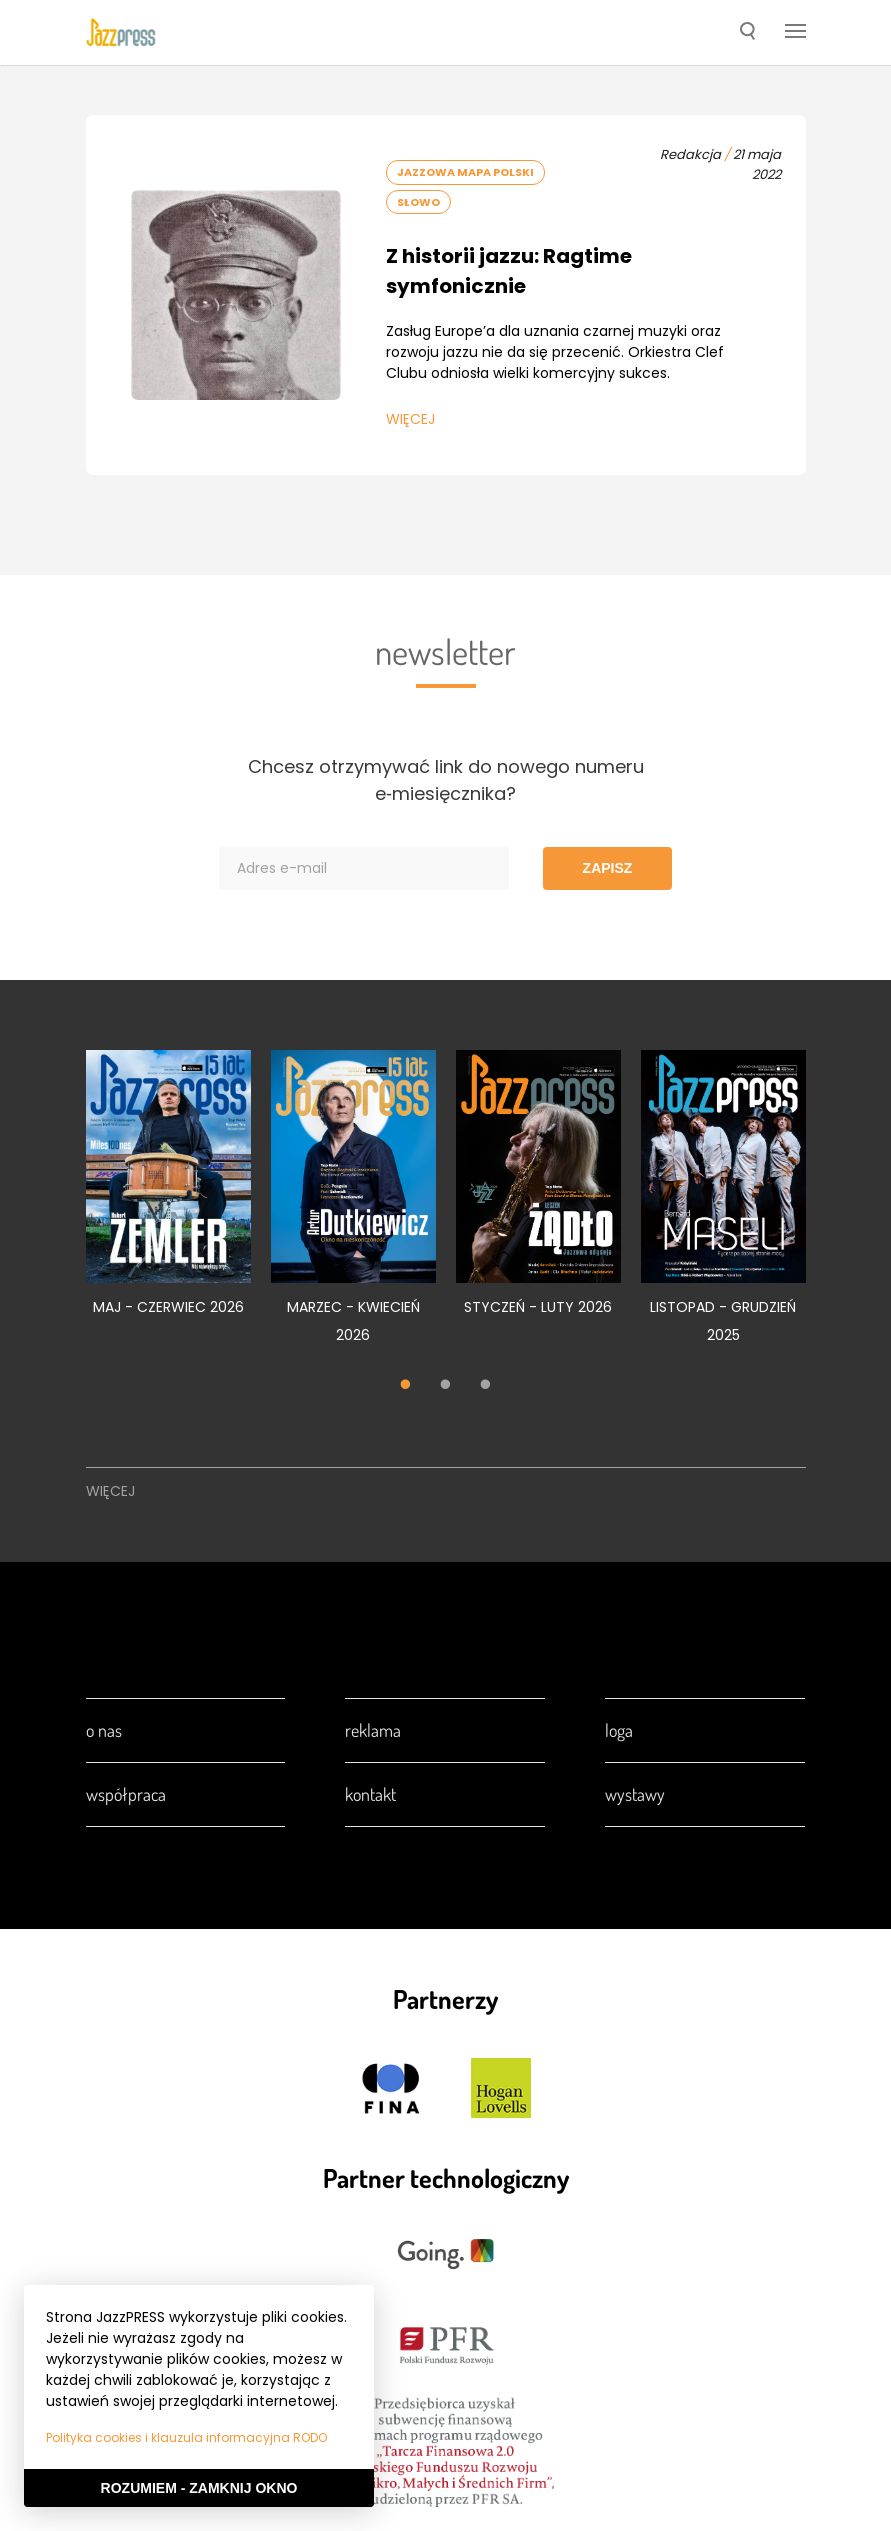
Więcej (410, 419)
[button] (747, 33)
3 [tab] (486, 1387)
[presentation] (121, 32)
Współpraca (126, 1794)
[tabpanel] (168, 1194)
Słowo (418, 202)
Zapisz (608, 868)
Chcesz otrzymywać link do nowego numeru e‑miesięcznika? (446, 780)
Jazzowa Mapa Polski (465, 172)
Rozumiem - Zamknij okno (199, 2488)
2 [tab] (446, 1387)
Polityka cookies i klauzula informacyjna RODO (186, 2437)
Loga (619, 1730)
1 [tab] (406, 1387)
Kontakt (370, 1794)
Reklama (373, 1730)
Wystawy (635, 1794)
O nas (104, 1730)
